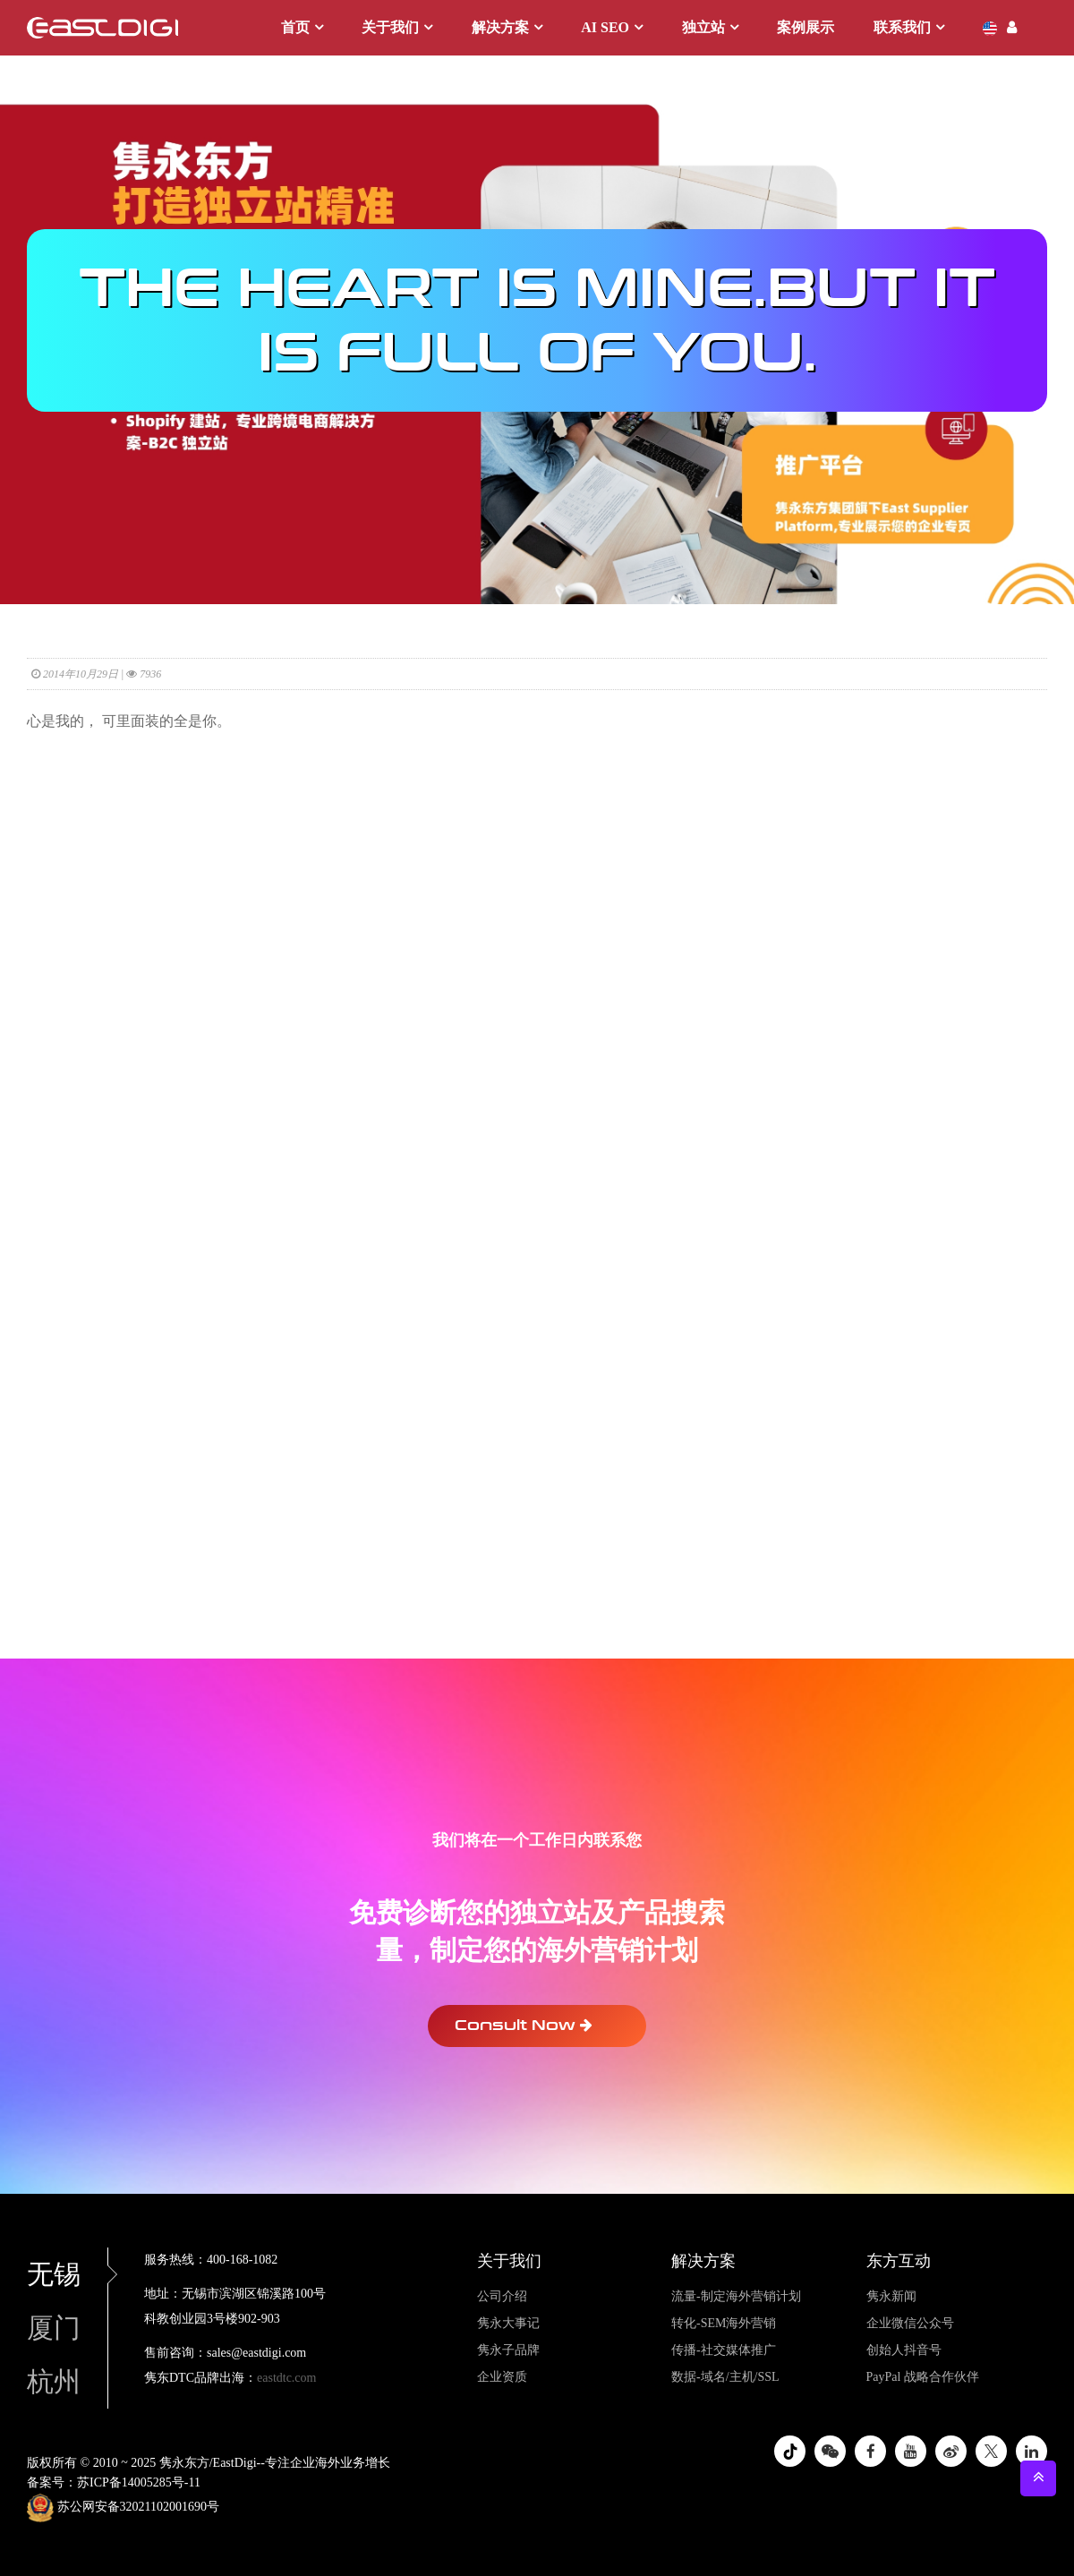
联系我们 (902, 27)
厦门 (54, 2327)
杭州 (54, 2381)
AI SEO (605, 27)
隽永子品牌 (508, 2350)
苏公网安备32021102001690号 (123, 2508)
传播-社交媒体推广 (723, 2350)
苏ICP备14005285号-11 (138, 2482)
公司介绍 (502, 2296)
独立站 (703, 27)
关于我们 (390, 27)
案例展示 (805, 27)
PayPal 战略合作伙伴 (922, 2377)
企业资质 (502, 2377)
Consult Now (523, 2025)
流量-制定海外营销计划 (736, 2296)
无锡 (67, 2274)
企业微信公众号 (910, 2323)
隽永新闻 (891, 2296)
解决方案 (500, 27)
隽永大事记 (508, 2323)
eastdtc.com (286, 2377)
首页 (295, 27)
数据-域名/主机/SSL (725, 2377)
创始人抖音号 (904, 2350)
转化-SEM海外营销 (723, 2323)
